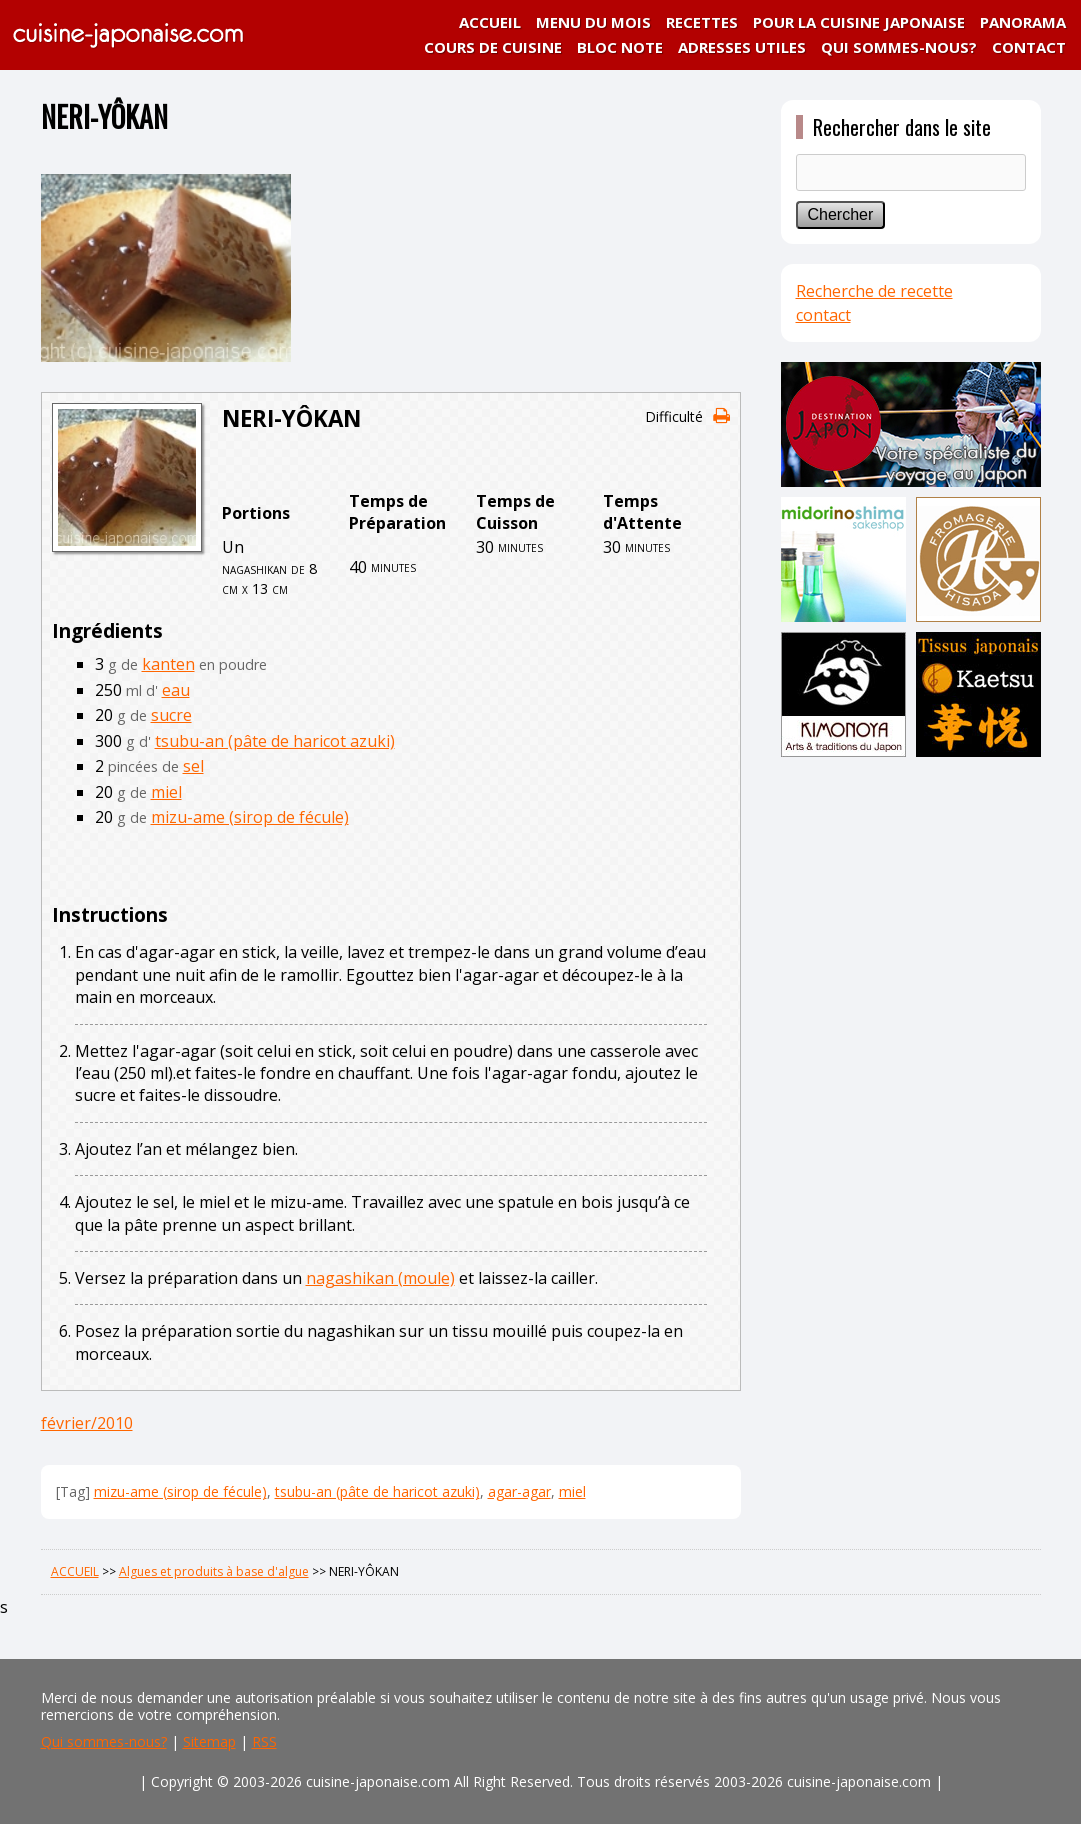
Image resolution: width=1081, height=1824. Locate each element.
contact (823, 315)
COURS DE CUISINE (493, 47)
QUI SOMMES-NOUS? (899, 47)
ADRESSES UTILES (742, 47)
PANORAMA (1023, 22)
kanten (168, 664)
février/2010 (87, 1423)
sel (193, 766)
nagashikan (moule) (380, 1278)
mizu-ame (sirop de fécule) (250, 817)
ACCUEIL (490, 22)
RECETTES (702, 22)
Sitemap (209, 1741)
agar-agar (519, 1491)
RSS (264, 1741)
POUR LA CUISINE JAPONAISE (859, 22)
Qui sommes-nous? (104, 1741)
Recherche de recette (874, 291)
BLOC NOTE (620, 47)
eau (176, 690)
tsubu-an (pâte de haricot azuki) (275, 741)
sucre (171, 715)
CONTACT (1029, 47)
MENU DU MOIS (593, 22)
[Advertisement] (911, 1077)
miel (166, 792)
